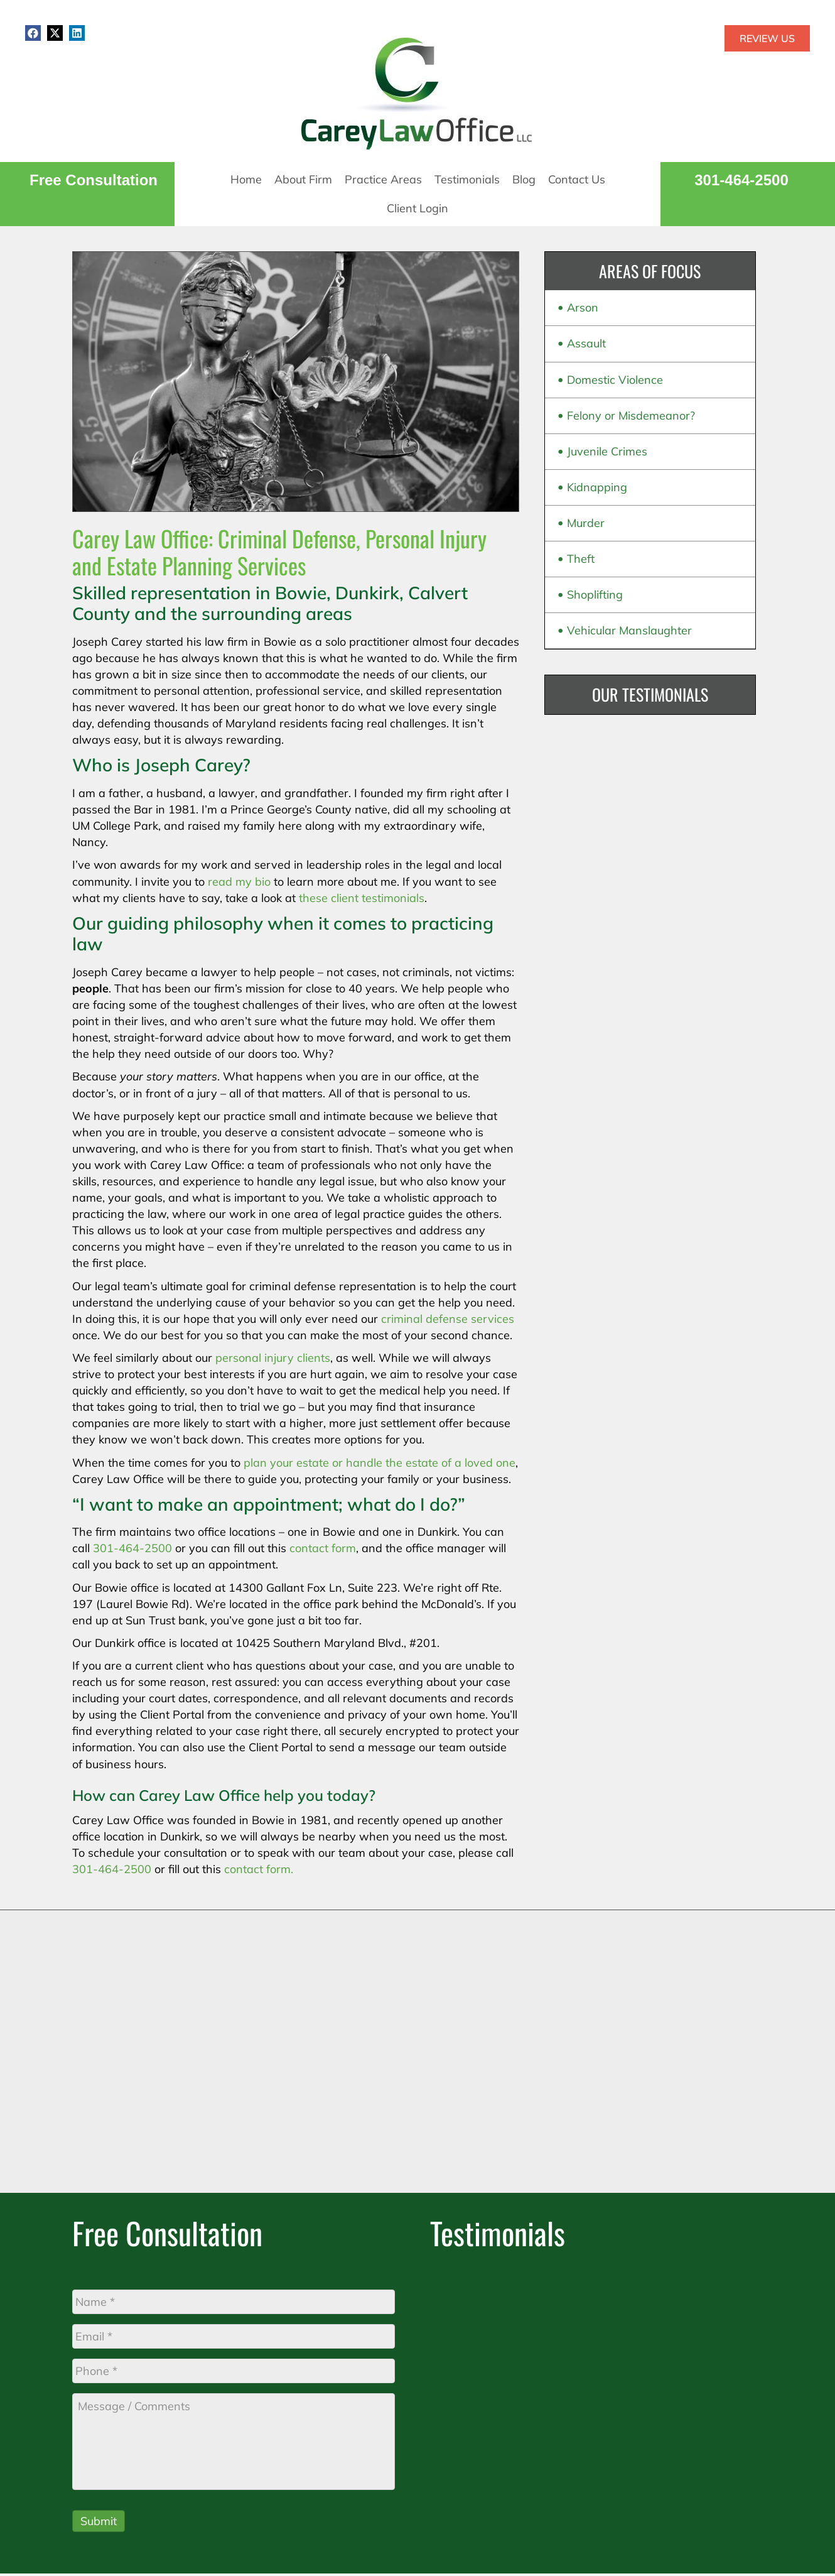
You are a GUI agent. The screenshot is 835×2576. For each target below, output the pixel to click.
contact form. (258, 1869)
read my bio (239, 881)
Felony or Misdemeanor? (631, 415)
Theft (581, 559)
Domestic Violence (615, 379)
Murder (586, 523)
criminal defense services (447, 1319)
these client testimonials (361, 898)
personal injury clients (272, 1357)
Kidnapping (597, 487)
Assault (586, 343)
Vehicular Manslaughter (629, 630)
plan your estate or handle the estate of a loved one (379, 1462)
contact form (322, 1548)
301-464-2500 (741, 179)
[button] (33, 33)
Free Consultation (94, 179)
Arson (582, 307)
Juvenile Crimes (607, 451)
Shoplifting (595, 594)
